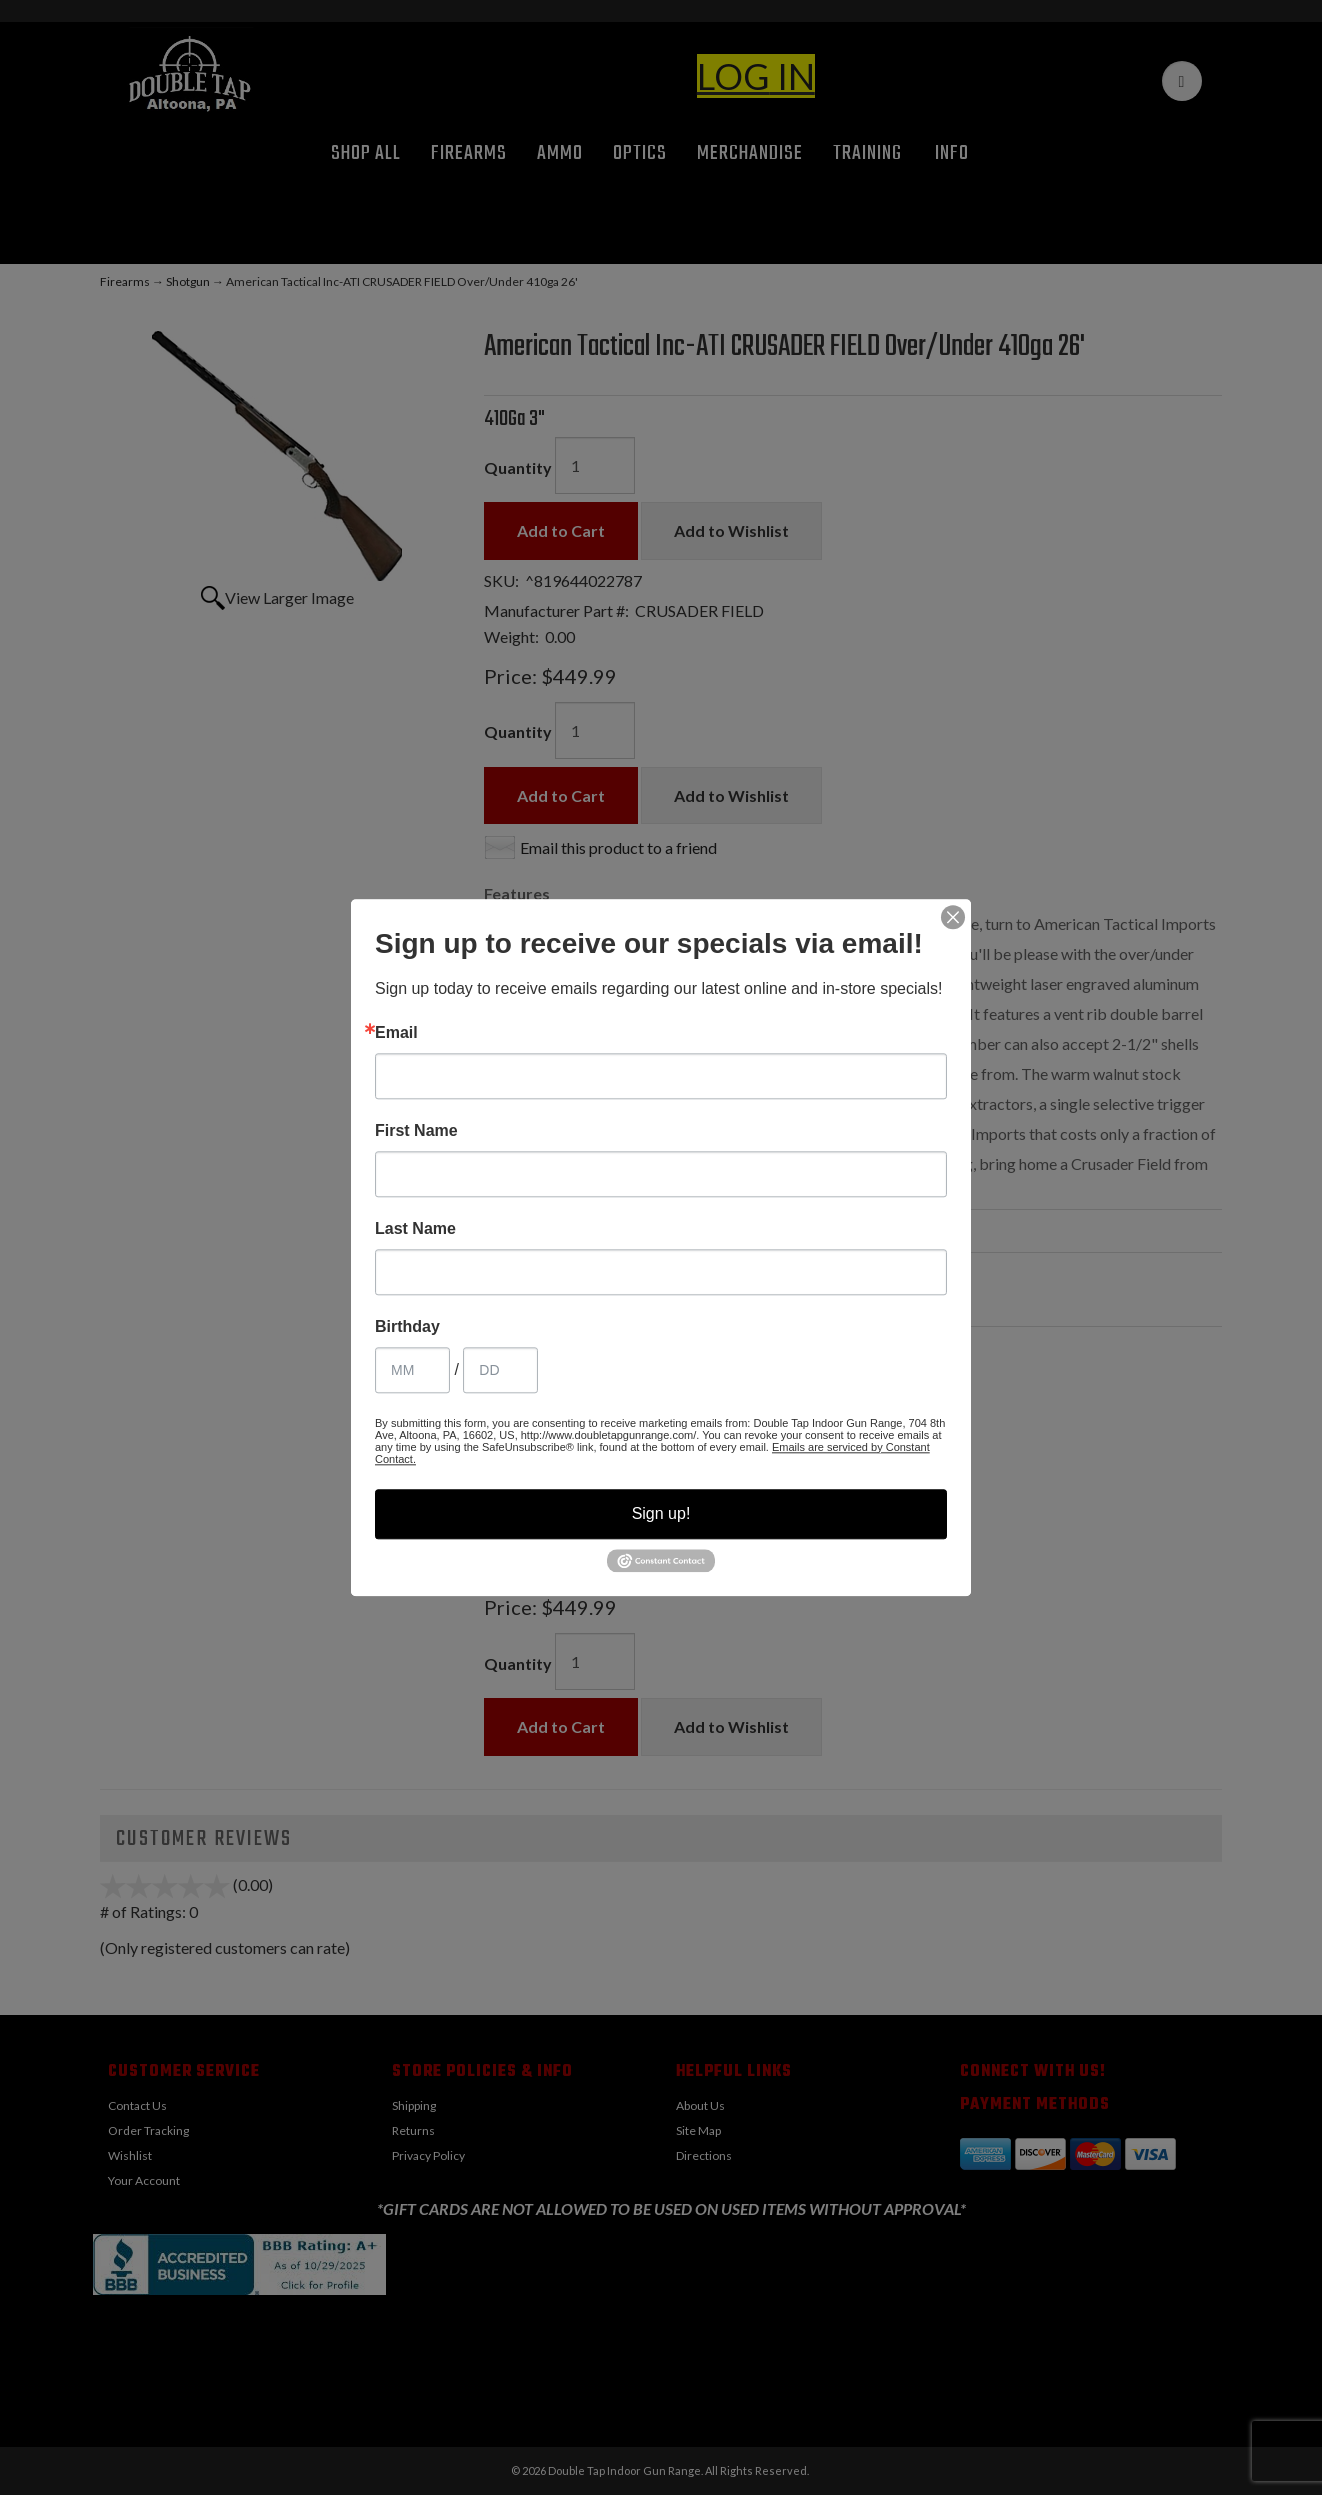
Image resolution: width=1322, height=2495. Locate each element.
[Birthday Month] (412, 1370)
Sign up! (661, 1513)
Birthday (407, 1327)
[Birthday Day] (500, 1370)
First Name (416, 1131)
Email (396, 1033)
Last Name (415, 1229)
